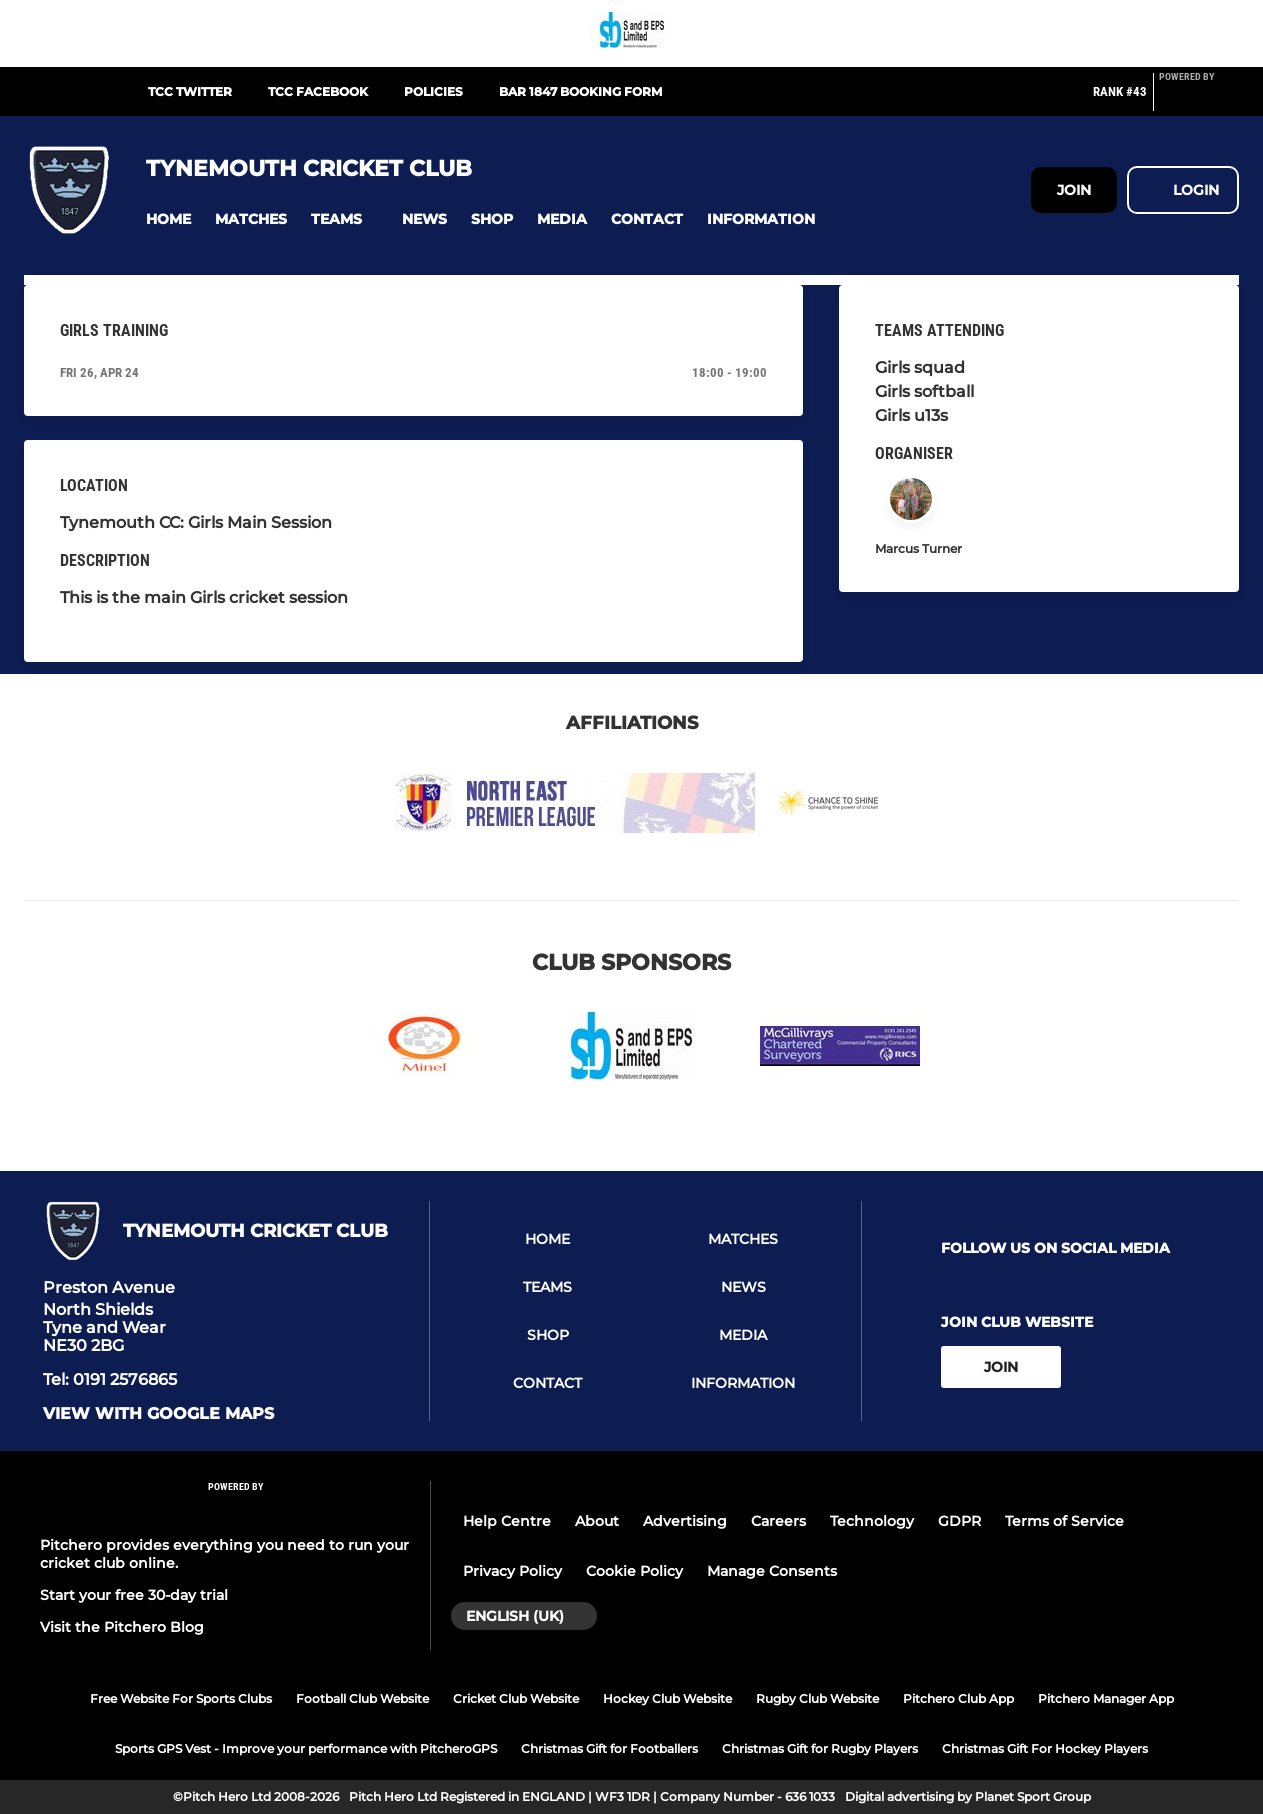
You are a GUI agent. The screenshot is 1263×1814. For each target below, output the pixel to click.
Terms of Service (1064, 1521)
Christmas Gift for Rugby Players (820, 1748)
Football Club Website (362, 1698)
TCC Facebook (318, 91)
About (597, 1521)
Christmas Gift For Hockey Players (1045, 1748)
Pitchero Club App (958, 1698)
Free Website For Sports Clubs (181, 1698)
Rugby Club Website (817, 1698)
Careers (778, 1521)
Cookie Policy (634, 1571)
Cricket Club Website (516, 1698)
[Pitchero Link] (1199, 100)
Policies (433, 91)
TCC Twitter (190, 91)
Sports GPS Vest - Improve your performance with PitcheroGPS (306, 1748)
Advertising (685, 1521)
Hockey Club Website (667, 1698)
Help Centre (507, 1521)
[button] (168, 219)
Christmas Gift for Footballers (609, 1748)
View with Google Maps (158, 1414)
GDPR (959, 1521)
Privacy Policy (512, 1571)
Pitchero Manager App (1106, 1698)
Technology (872, 1521)
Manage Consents (772, 1571)
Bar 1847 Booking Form (580, 91)
